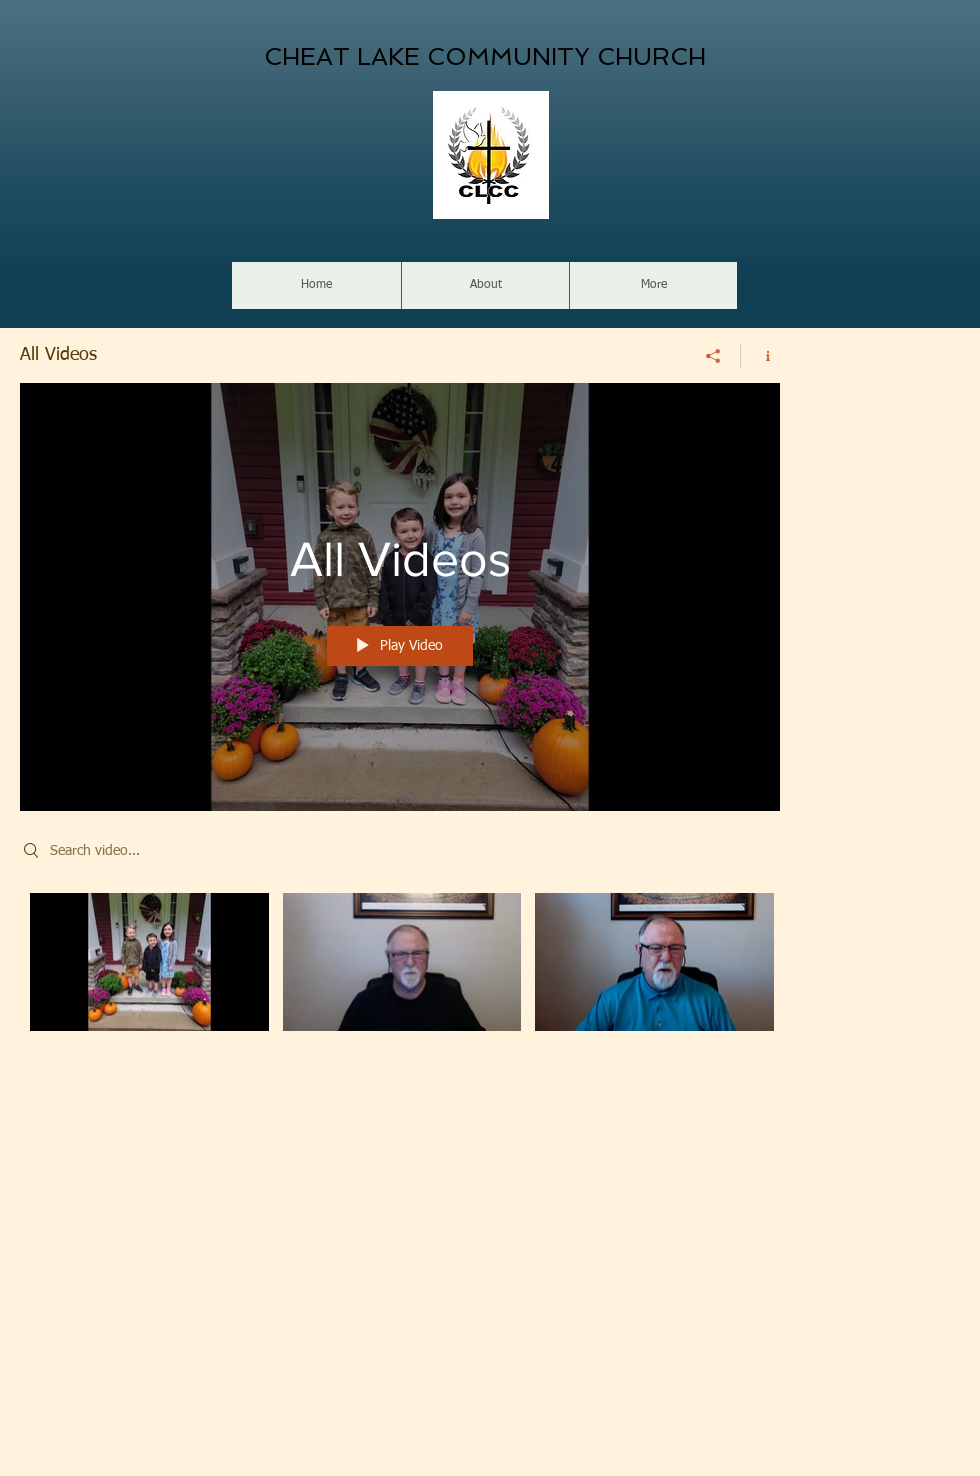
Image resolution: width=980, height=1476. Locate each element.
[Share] (713, 356)
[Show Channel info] (760, 356)
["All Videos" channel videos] (400, 976)
